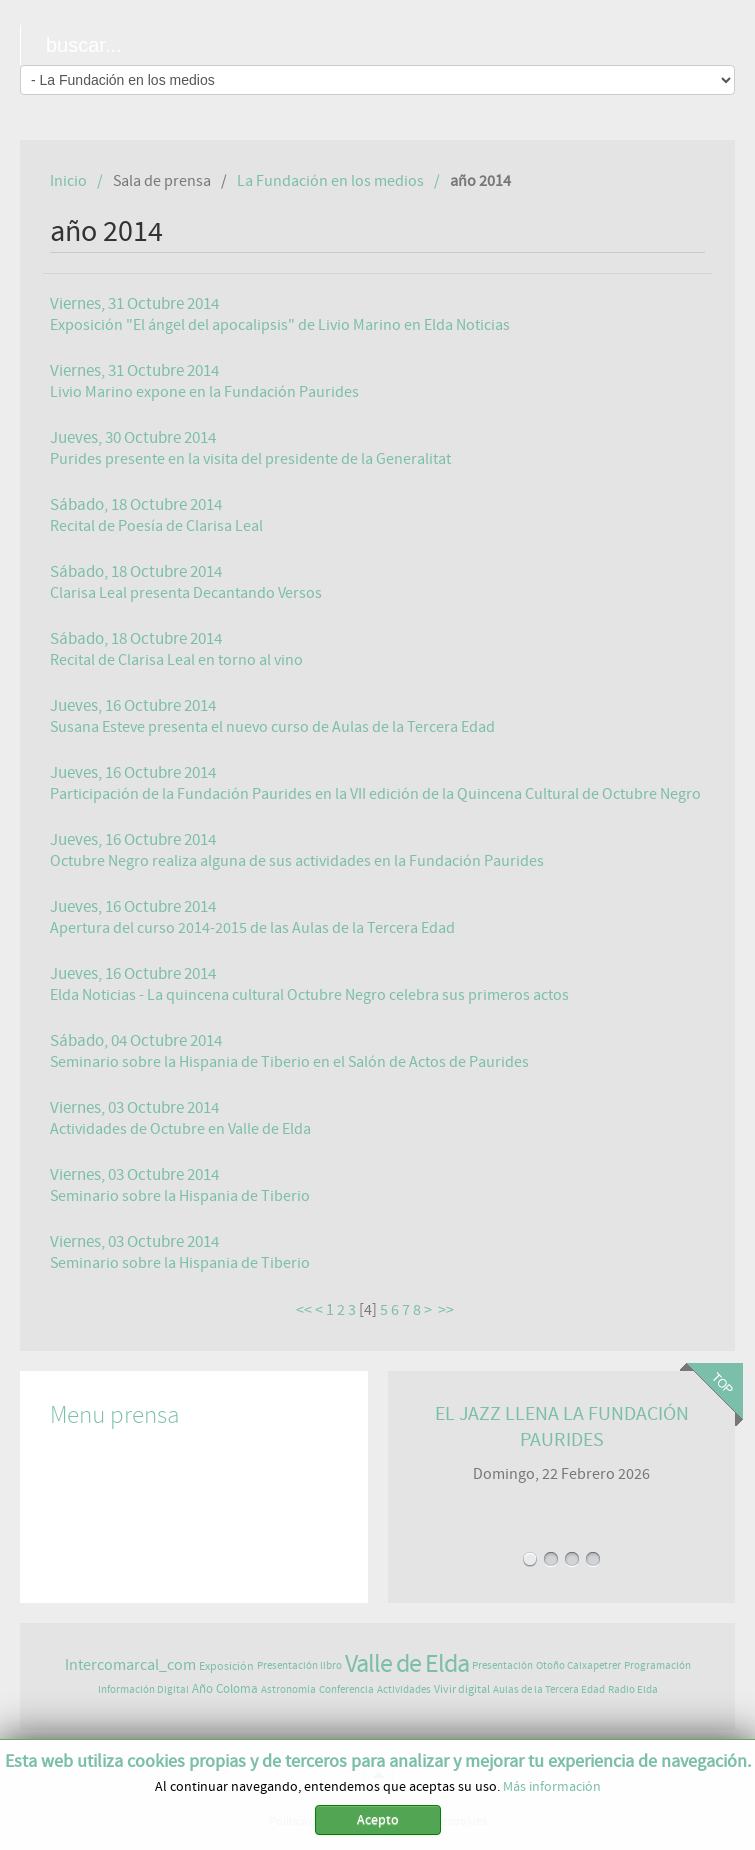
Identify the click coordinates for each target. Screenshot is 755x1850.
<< (304, 1310)
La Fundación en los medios (330, 181)
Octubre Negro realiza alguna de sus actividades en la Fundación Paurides (297, 861)
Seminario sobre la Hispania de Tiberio (180, 1196)
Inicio (68, 181)
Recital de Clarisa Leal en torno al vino (176, 660)
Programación (657, 1665)
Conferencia (346, 1689)
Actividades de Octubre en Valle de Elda (180, 1129)
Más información (552, 1790)
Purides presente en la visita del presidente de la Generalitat (250, 459)
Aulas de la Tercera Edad (549, 1689)
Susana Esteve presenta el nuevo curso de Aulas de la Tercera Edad (272, 727)
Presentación (502, 1665)
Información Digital (143, 1689)
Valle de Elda (407, 1664)
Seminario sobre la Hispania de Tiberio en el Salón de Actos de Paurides (289, 1062)
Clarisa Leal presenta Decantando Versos (186, 593)
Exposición (226, 1666)
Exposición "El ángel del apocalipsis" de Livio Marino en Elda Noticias (280, 325)
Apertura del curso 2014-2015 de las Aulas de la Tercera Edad (252, 928)
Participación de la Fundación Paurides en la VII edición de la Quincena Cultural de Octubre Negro (375, 794)
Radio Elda (633, 1689)
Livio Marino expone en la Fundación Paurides (204, 392)
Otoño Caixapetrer (578, 1665)
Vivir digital (462, 1689)
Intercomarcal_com (130, 1665)
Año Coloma (225, 1689)
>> (447, 1310)
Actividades (404, 1689)
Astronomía (288, 1689)
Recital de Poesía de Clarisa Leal (156, 526)
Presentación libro (299, 1665)
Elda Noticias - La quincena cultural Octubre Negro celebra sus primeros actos (309, 995)
